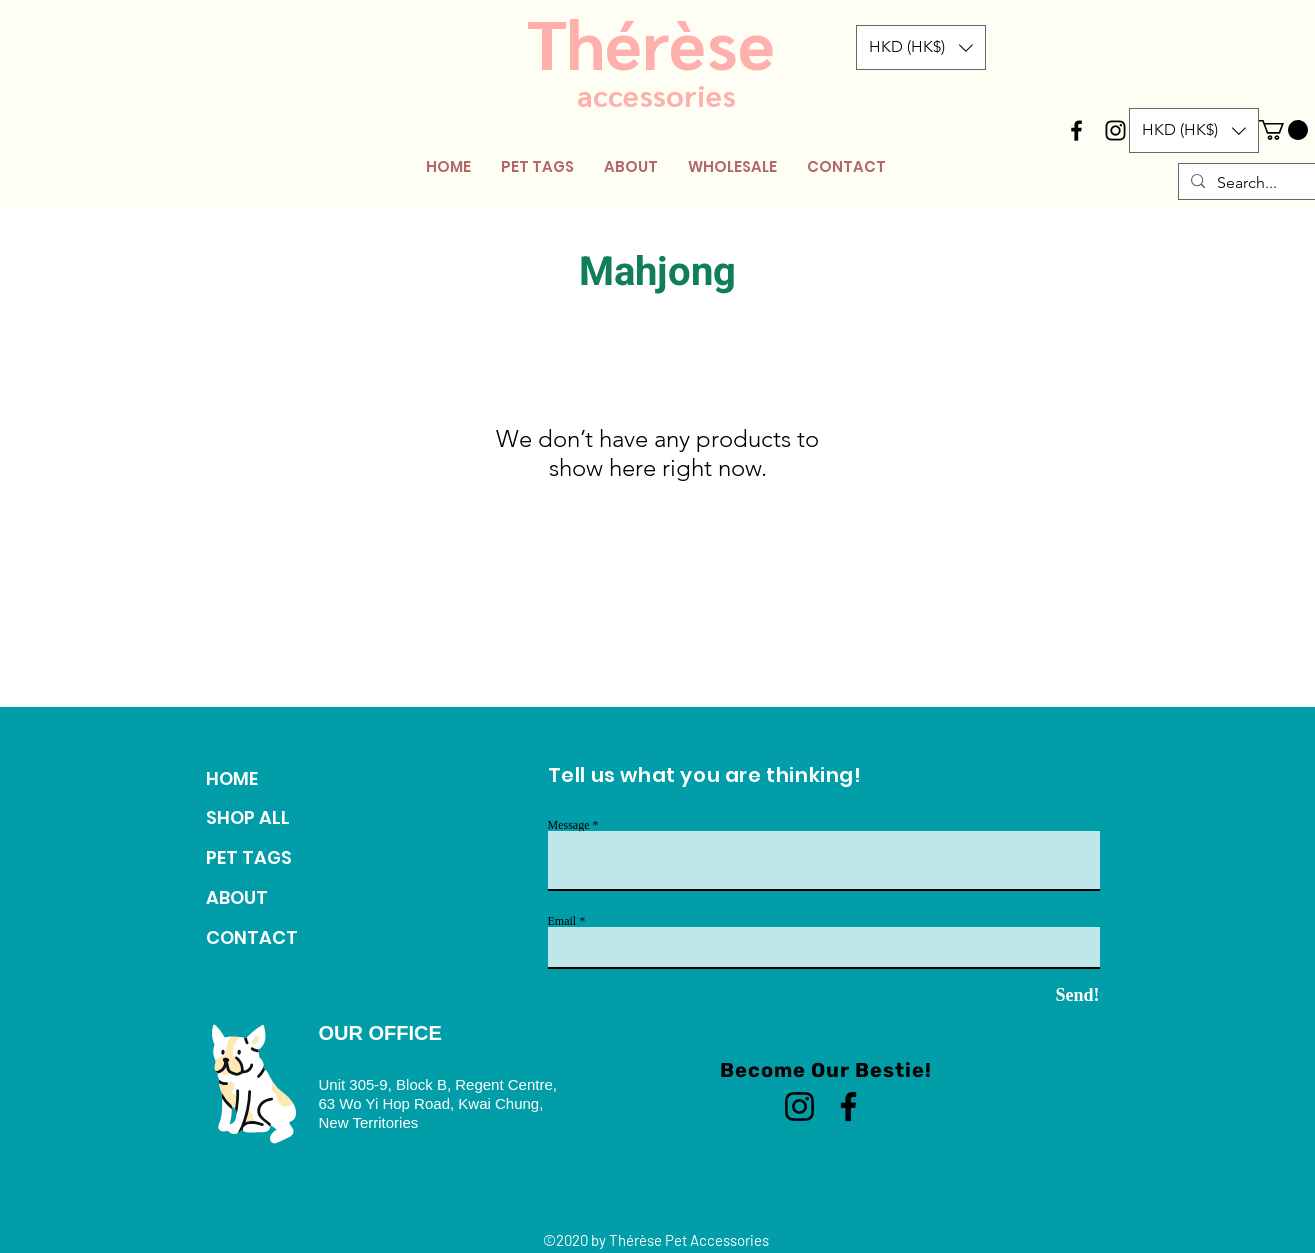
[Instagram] (799, 1106)
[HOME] (274, 779)
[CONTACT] (274, 938)
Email (562, 921)
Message (569, 825)
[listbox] (921, 47)
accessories (656, 94)
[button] (921, 47)
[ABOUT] (274, 898)
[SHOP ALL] (274, 818)
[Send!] (1042, 996)
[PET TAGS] (274, 858)
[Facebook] (848, 1106)
